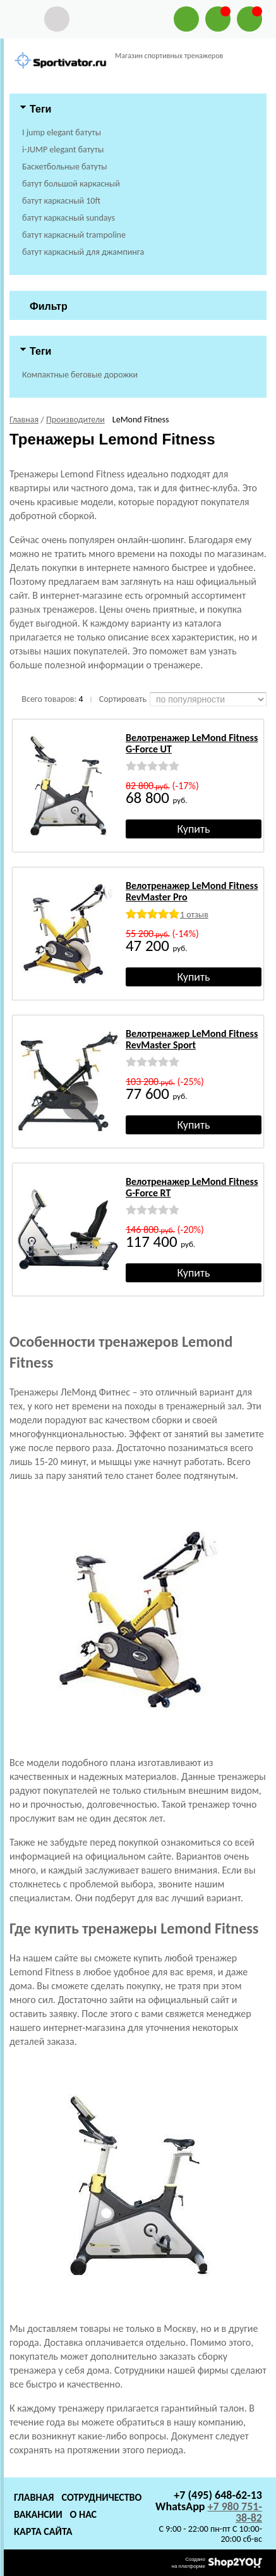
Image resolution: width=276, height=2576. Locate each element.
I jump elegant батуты (61, 132)
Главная (34, 2497)
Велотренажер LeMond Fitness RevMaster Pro (192, 891)
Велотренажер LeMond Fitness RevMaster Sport (192, 1039)
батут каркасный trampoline (74, 235)
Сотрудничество (101, 2497)
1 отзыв (194, 914)
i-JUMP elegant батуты (63, 149)
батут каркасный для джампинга (83, 252)
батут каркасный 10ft (61, 200)
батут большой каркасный (71, 183)
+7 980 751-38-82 (235, 2512)
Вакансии (38, 2514)
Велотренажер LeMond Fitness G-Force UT (192, 743)
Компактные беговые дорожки (80, 374)
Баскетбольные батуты (64, 166)
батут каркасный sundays (68, 217)
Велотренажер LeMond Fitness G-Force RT (192, 1187)
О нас (83, 2514)
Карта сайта (43, 2531)
